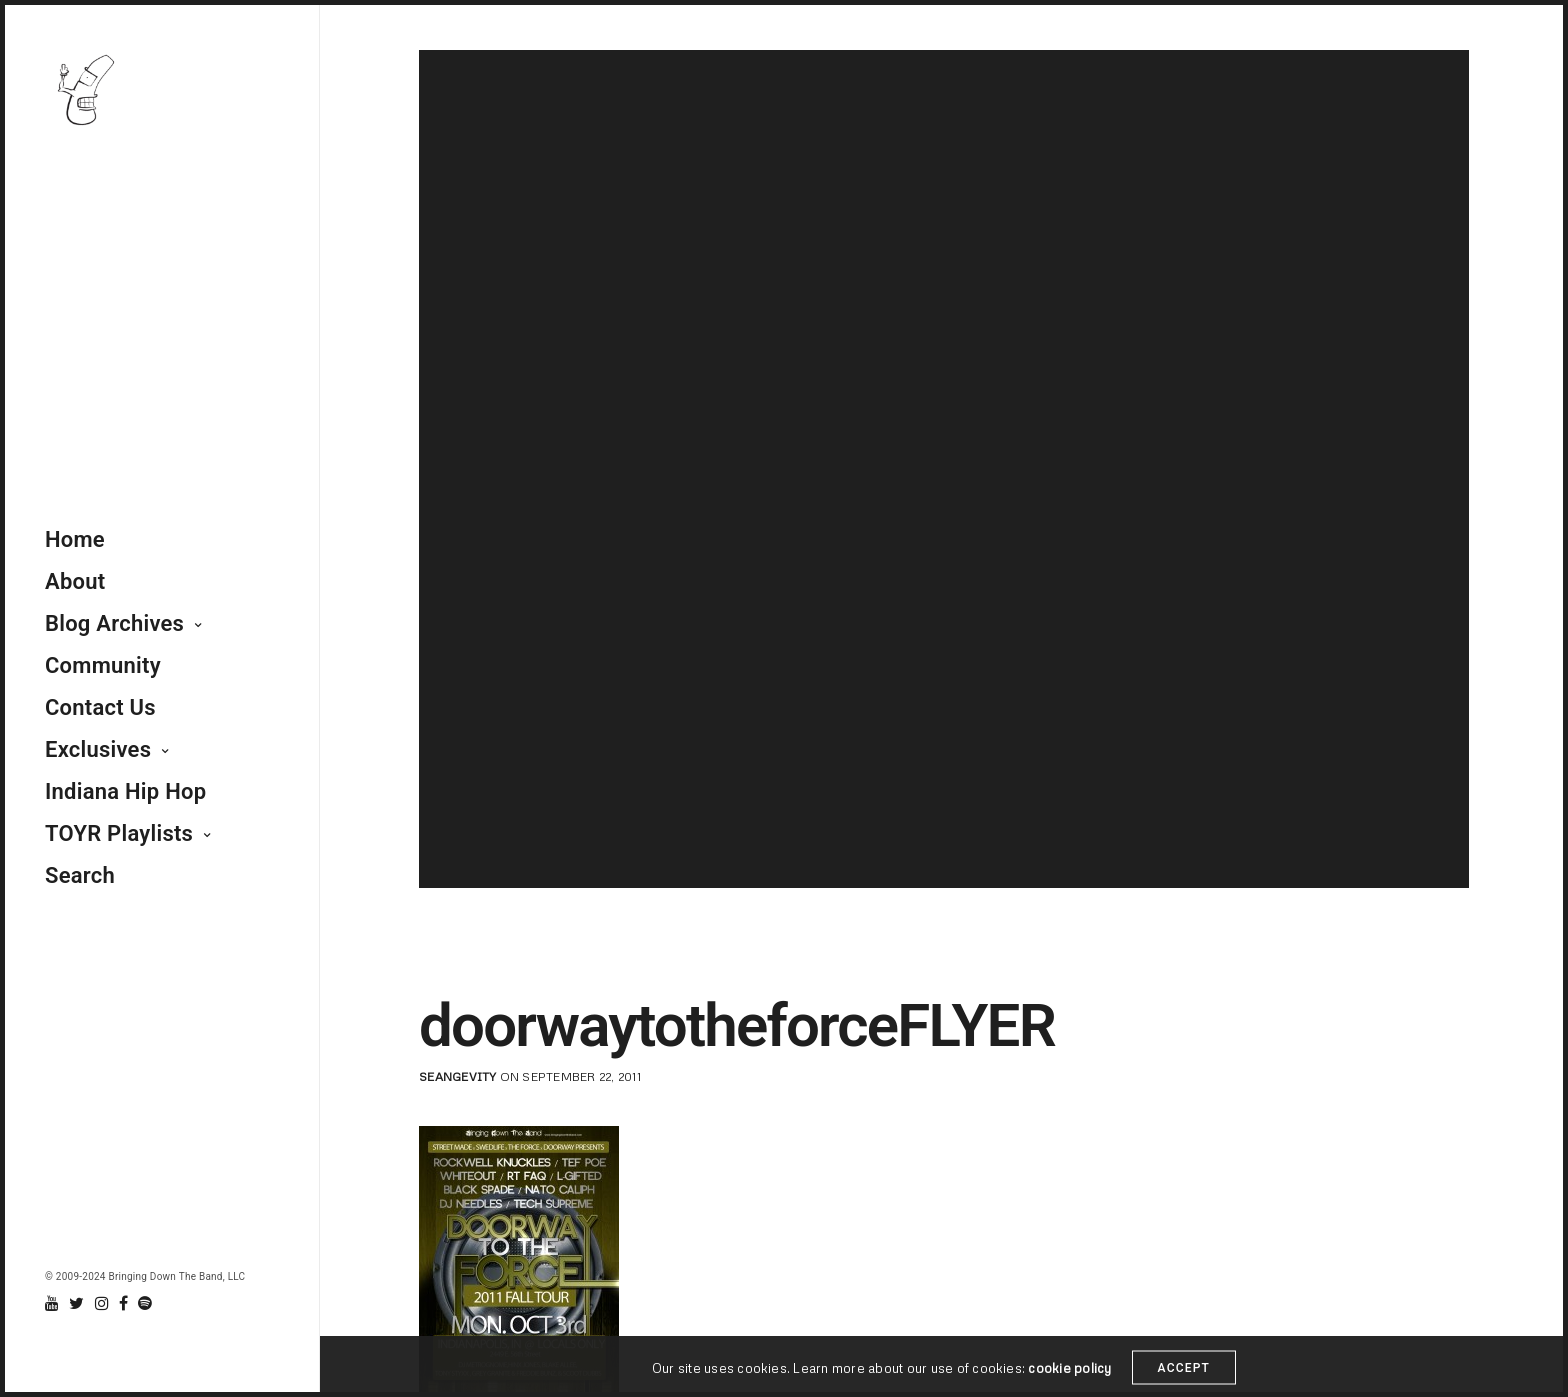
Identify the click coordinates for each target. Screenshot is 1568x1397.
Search (80, 875)
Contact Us (100, 707)
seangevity (457, 1076)
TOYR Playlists (119, 833)
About (75, 581)
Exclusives (98, 749)
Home (75, 539)
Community (103, 665)
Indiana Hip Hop (125, 791)
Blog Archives (114, 623)
